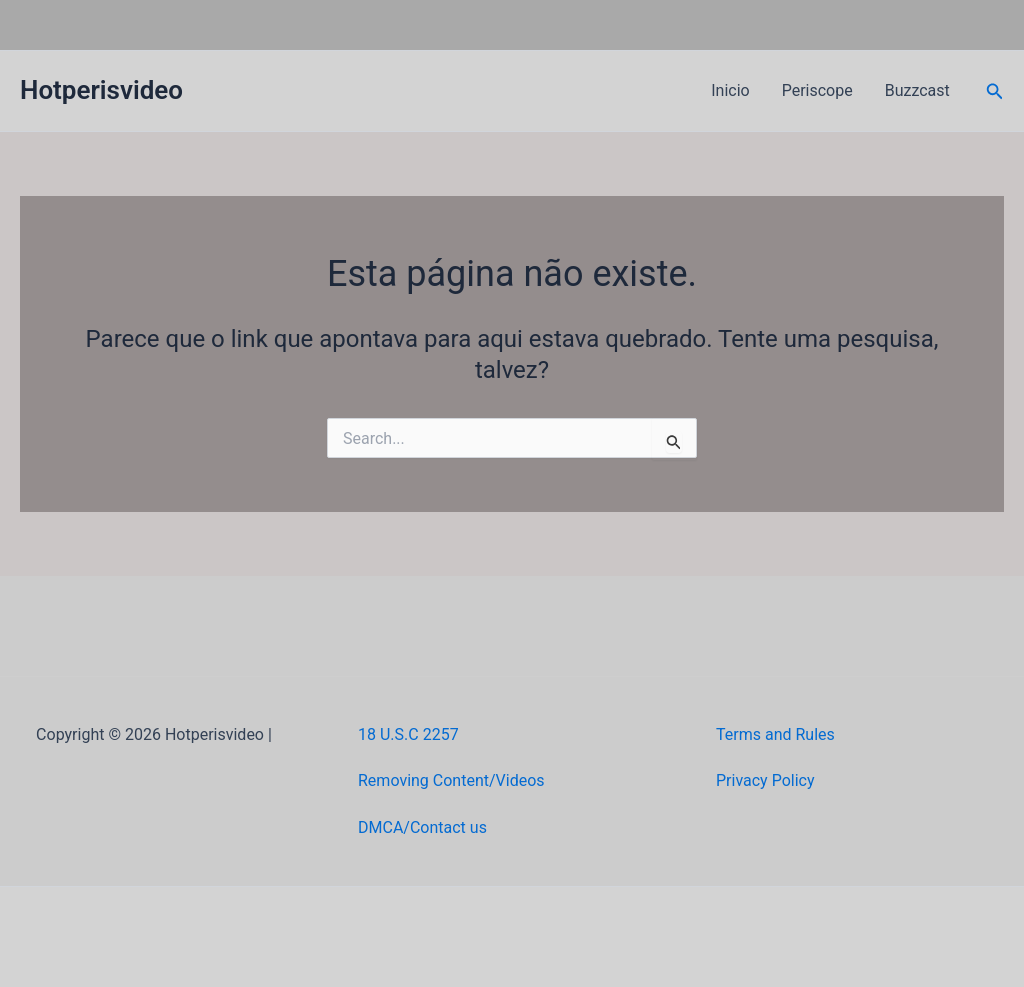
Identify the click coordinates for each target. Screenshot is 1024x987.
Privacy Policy (765, 780)
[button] (995, 91)
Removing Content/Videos (451, 780)
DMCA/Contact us (422, 827)
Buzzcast (917, 90)
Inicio (730, 90)
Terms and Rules (775, 734)
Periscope (817, 90)
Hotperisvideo (101, 90)
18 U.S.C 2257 (408, 734)
